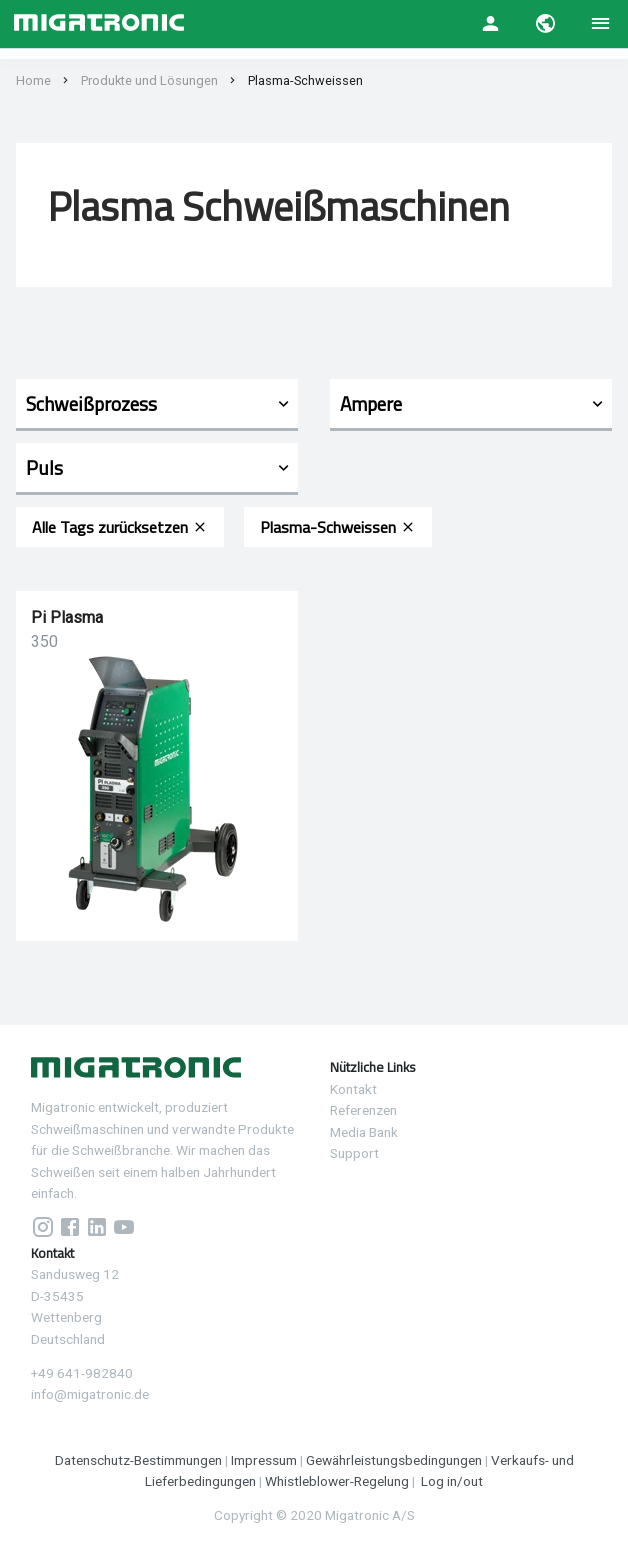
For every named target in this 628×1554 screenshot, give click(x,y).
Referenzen (363, 1110)
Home (33, 80)
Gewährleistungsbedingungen (394, 1460)
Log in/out (452, 1481)
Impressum (264, 1460)
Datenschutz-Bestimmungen (138, 1460)
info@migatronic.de (90, 1394)
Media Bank (364, 1132)
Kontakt (353, 1089)
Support (354, 1153)
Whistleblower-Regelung (337, 1481)
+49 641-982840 (82, 1373)
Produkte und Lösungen (149, 80)
